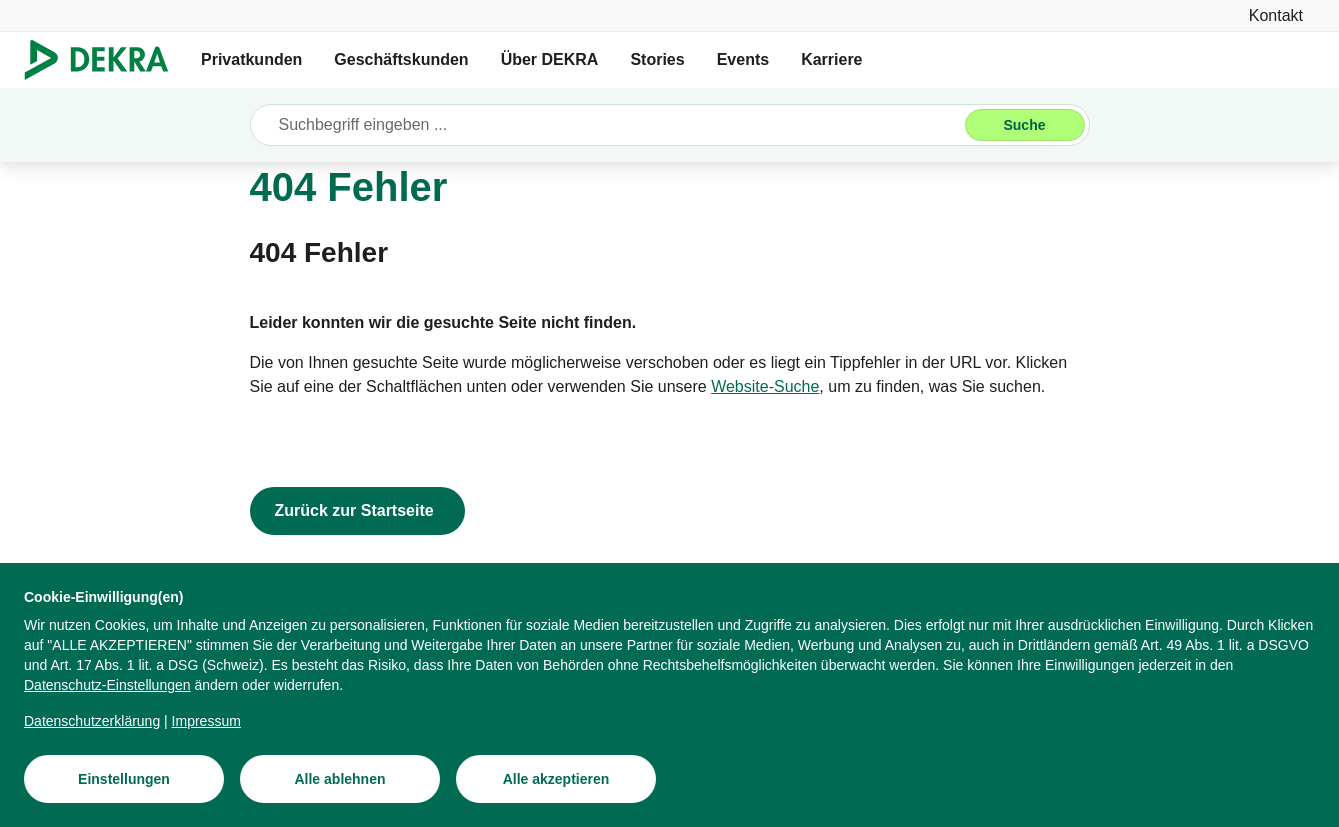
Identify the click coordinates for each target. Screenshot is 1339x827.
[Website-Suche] (765, 387)
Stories (657, 59)
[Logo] (104, 60)
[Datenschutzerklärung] (92, 721)
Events (743, 59)
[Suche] (1025, 125)
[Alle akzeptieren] (556, 779)
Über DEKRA (550, 59)
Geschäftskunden (401, 59)
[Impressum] (206, 721)
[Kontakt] (1276, 15)
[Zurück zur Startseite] (357, 511)
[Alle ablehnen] (340, 779)
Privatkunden (251, 59)
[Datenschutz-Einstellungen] (107, 685)
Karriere (831, 59)
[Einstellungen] (124, 779)
